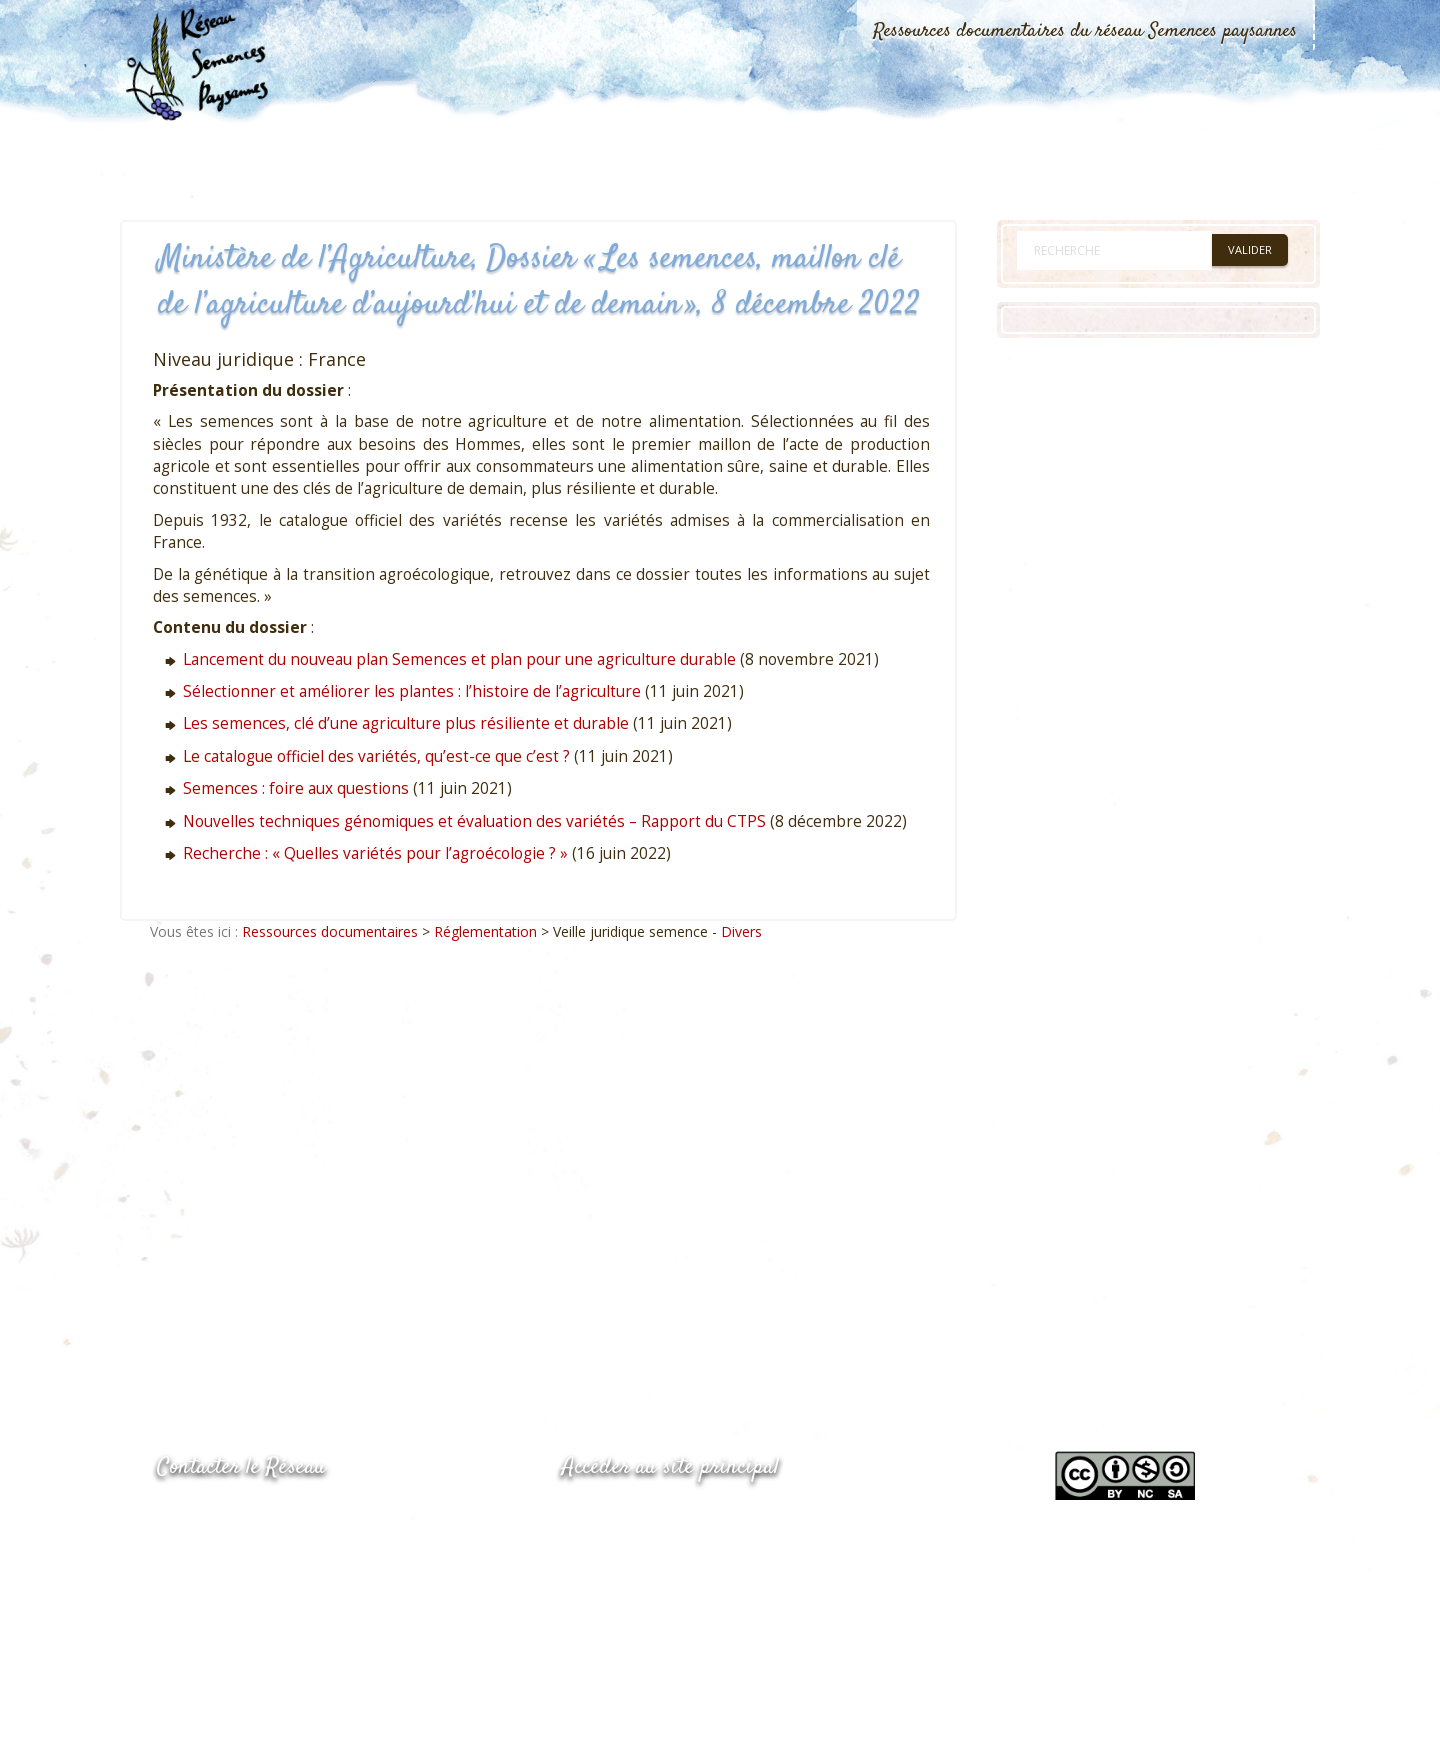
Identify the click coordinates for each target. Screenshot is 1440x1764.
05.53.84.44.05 (228, 1518)
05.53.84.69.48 (228, 1557)
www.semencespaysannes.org (672, 1516)
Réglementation (485, 931)
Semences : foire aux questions (296, 788)
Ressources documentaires (330, 931)
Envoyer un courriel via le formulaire (307, 1596)
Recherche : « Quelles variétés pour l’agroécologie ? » (375, 853)
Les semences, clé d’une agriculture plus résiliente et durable (406, 723)
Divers (741, 931)
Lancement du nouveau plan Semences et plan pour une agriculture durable (459, 659)
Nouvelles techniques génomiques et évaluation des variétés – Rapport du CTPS (474, 821)
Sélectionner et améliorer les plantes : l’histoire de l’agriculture (412, 691)
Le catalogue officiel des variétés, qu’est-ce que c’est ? (376, 756)
